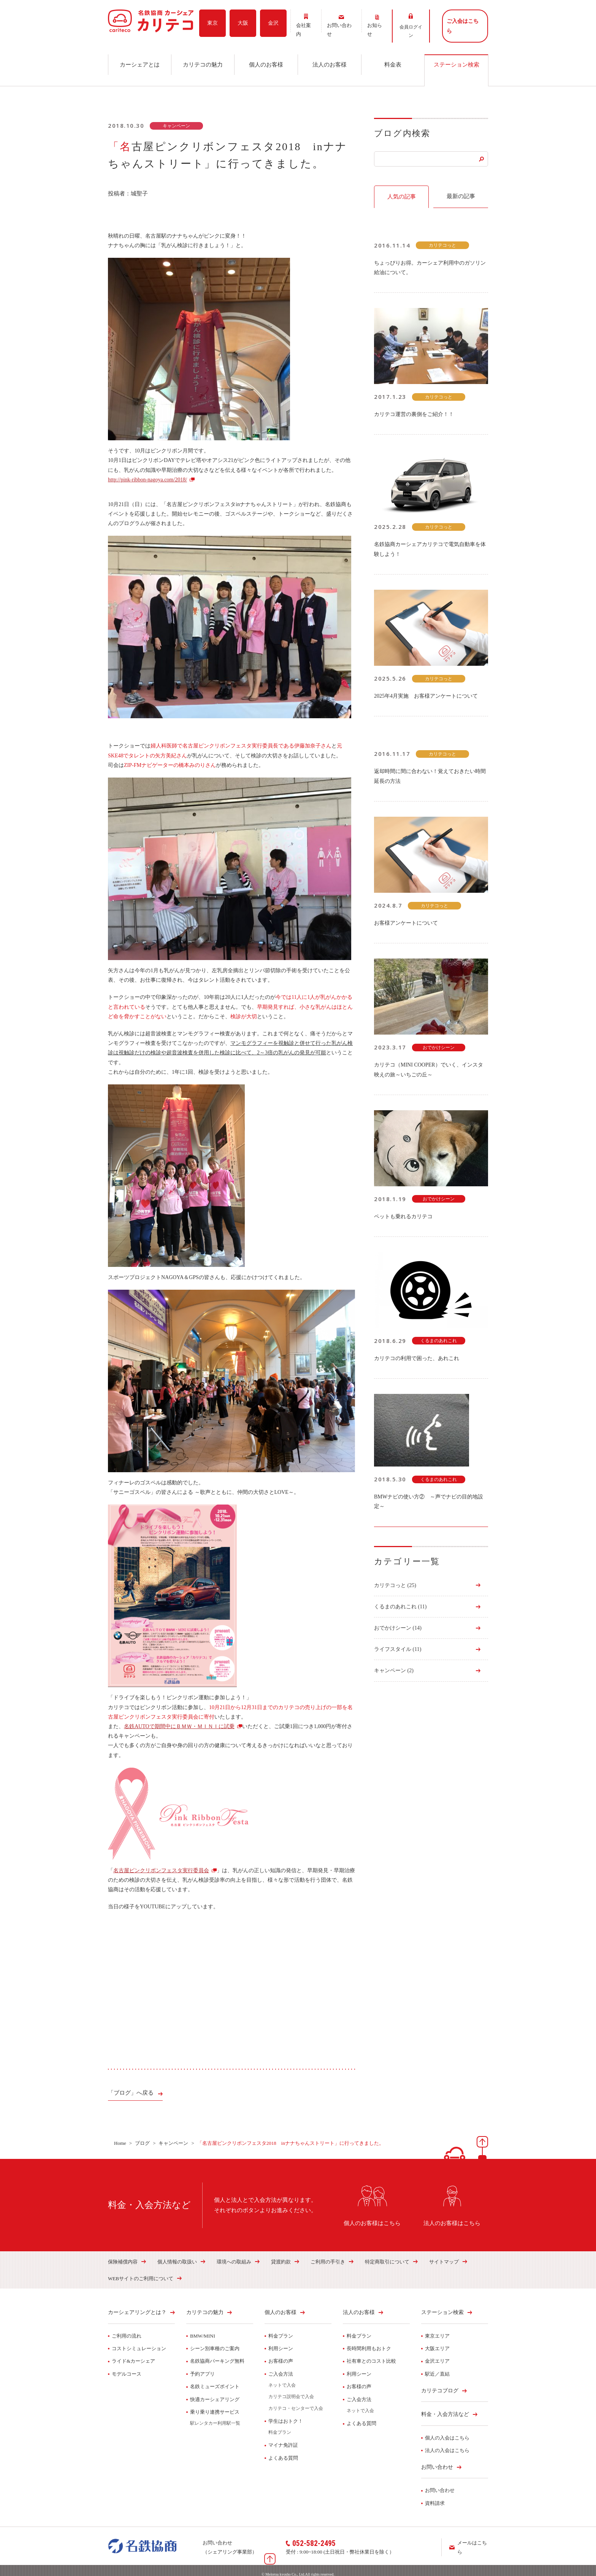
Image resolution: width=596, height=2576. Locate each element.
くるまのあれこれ (400, 1598)
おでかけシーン (398, 1620)
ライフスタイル (397, 1641)
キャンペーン (394, 1662)
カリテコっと (395, 1577)
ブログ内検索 (402, 125)
